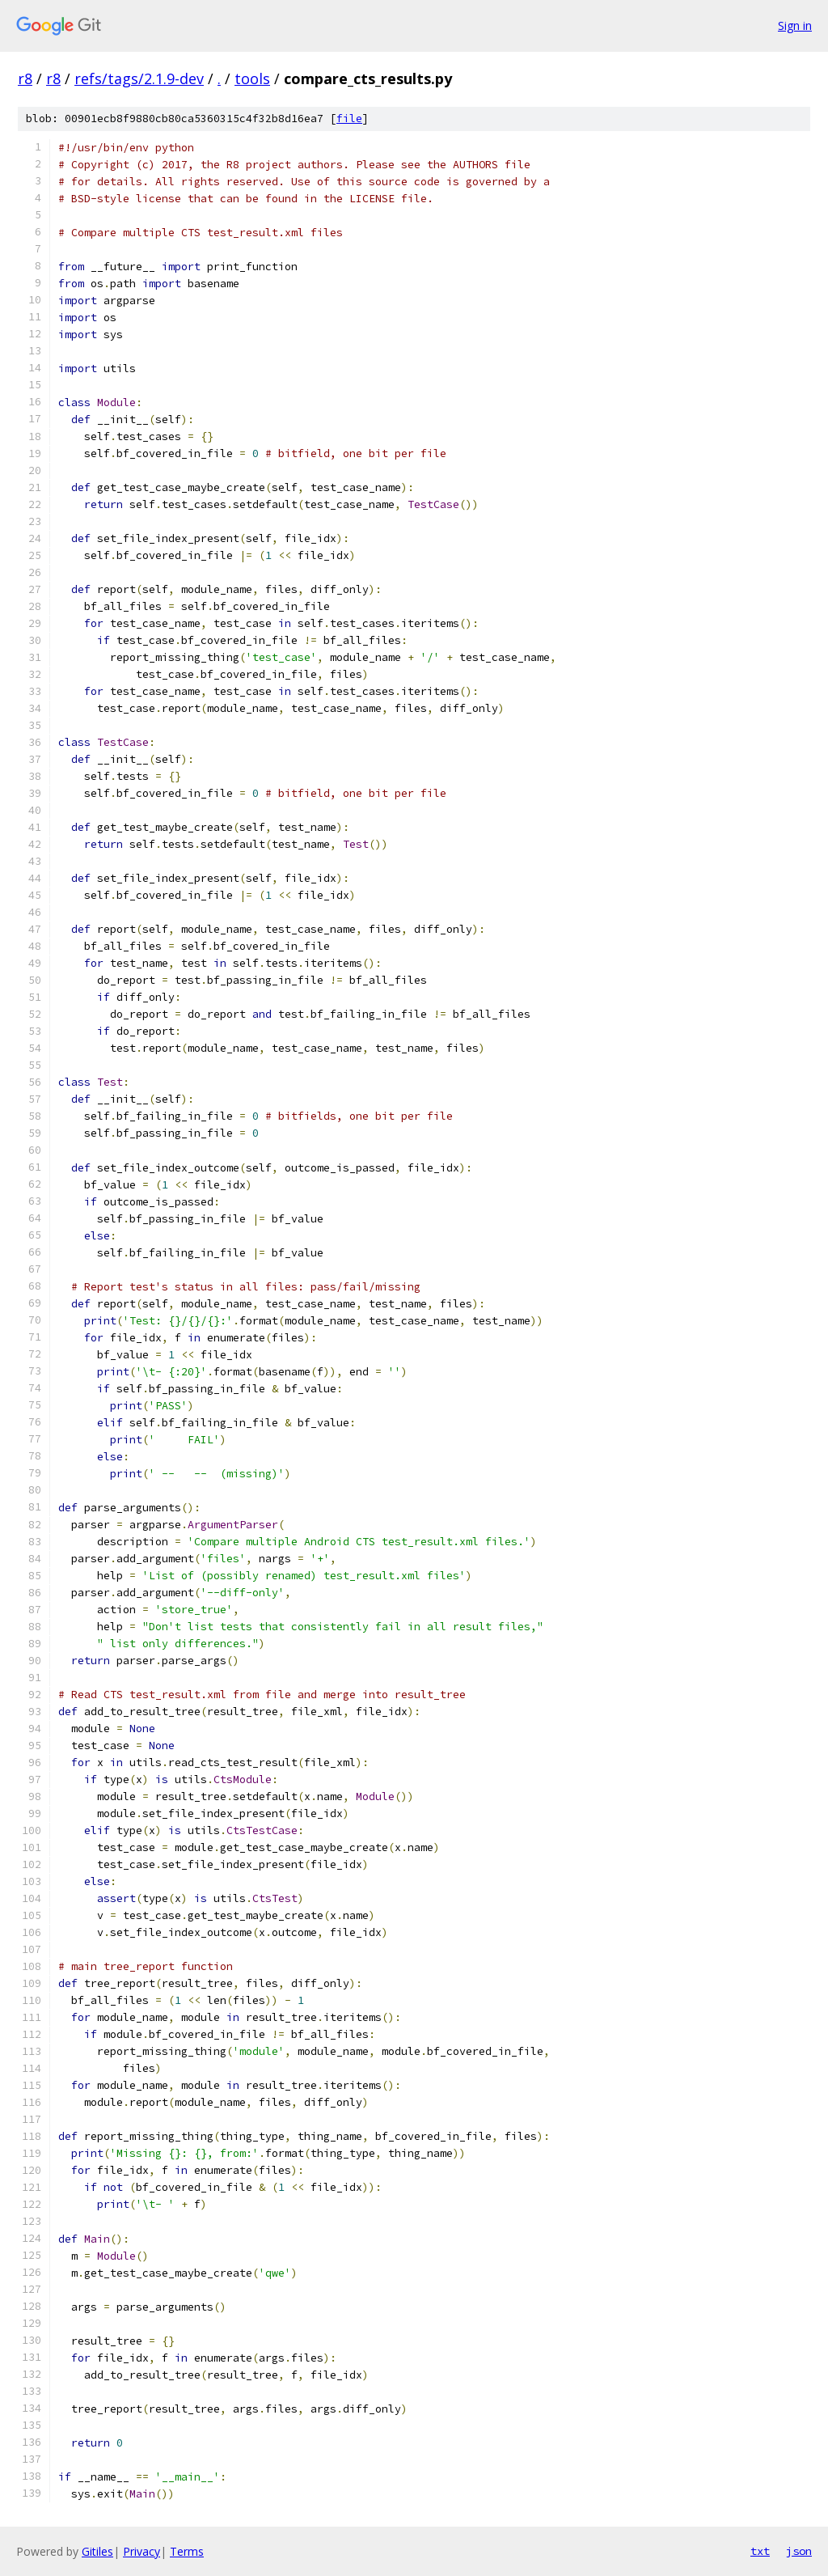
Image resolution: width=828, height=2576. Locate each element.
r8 (25, 78)
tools (252, 78)
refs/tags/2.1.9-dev (139, 78)
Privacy (141, 2551)
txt (760, 2551)
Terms (187, 2551)
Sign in (795, 25)
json (799, 2551)
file (349, 118)
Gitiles (97, 2551)
